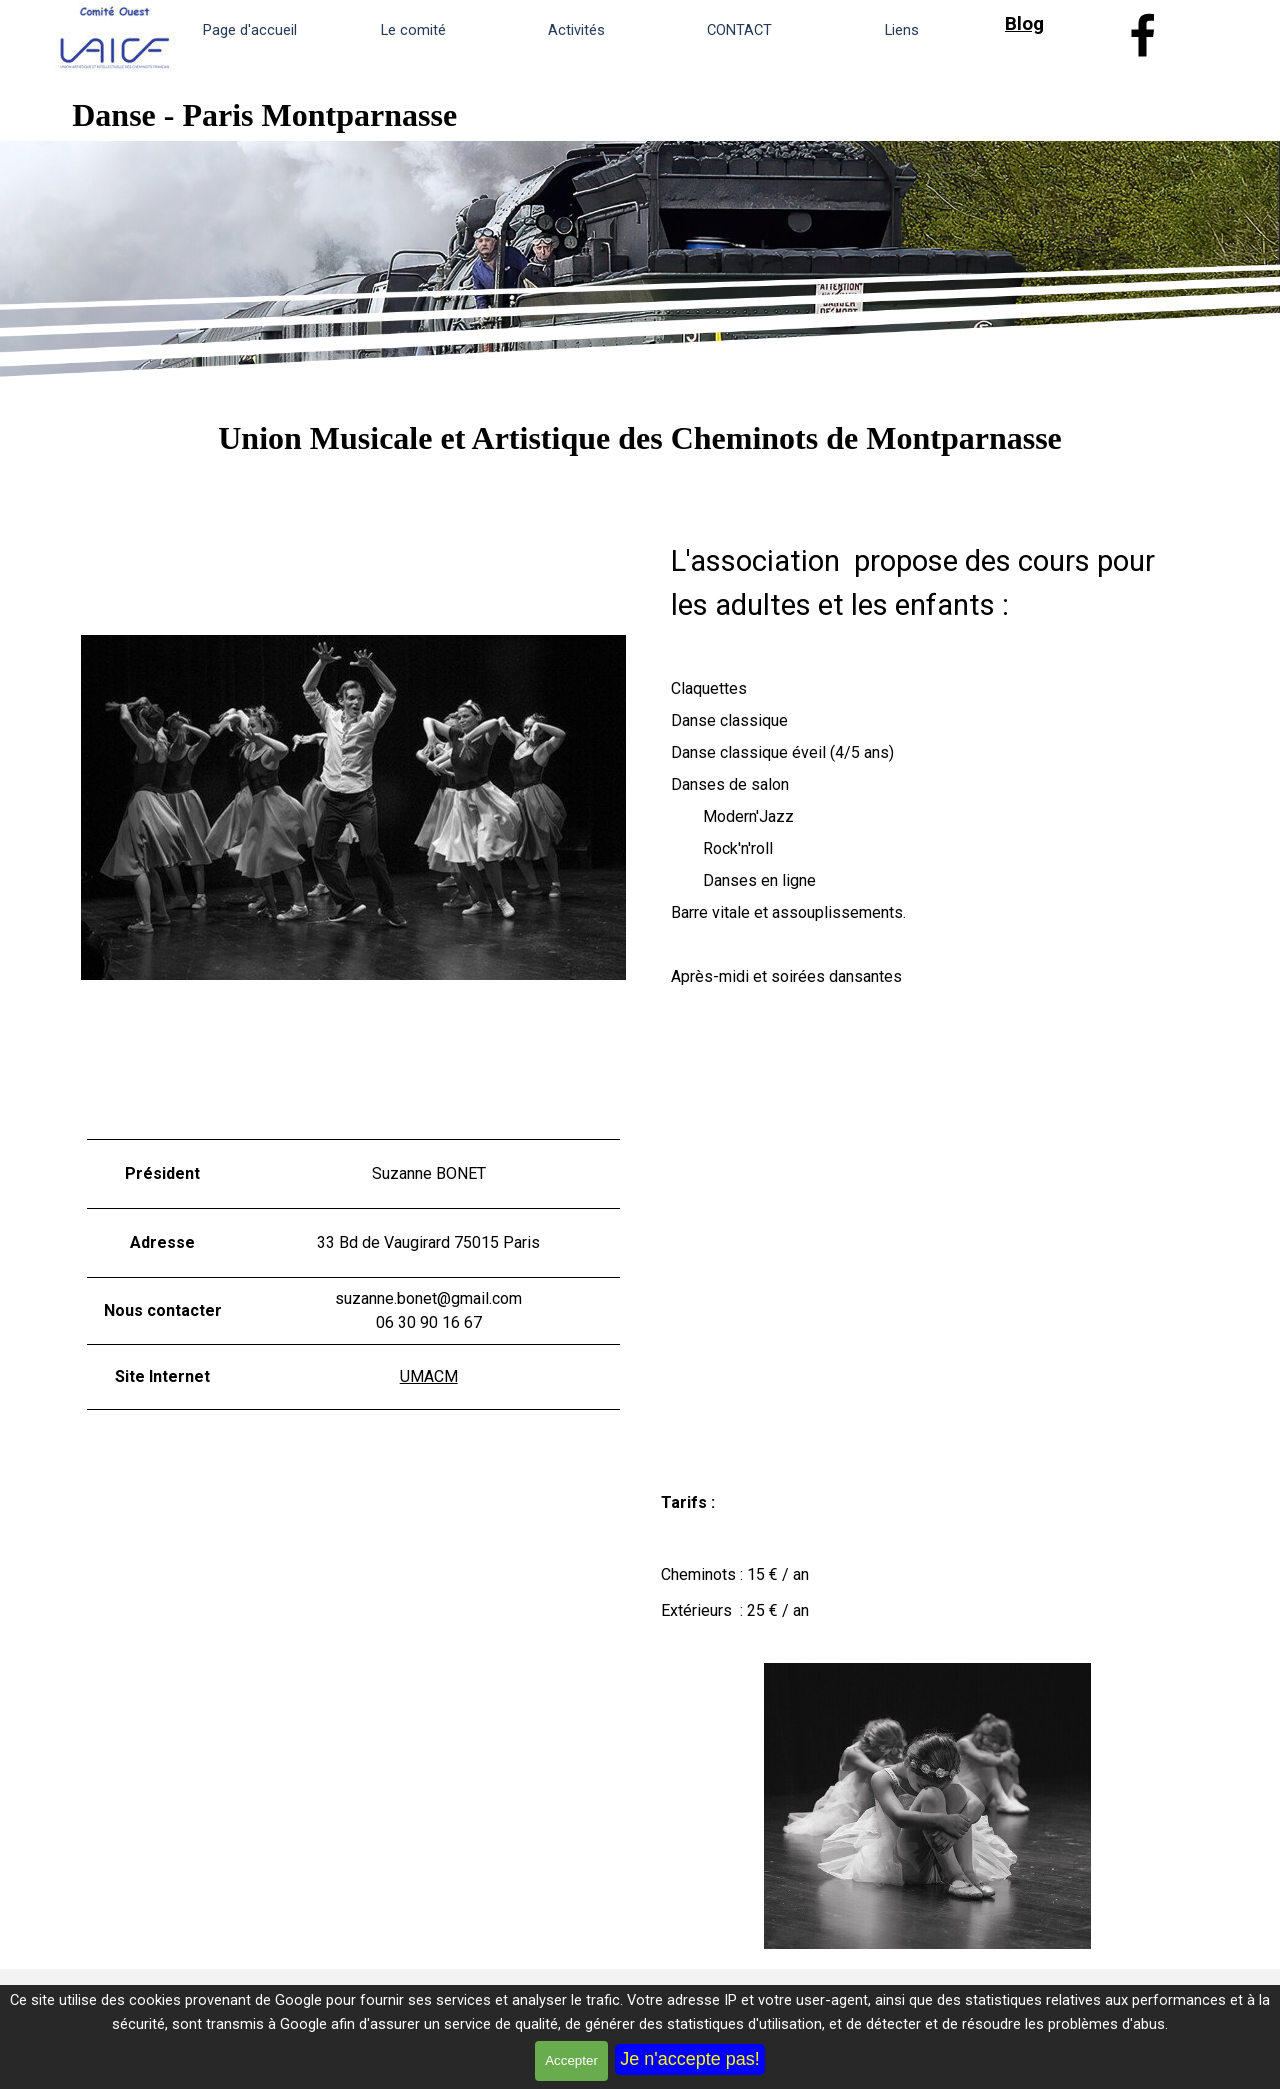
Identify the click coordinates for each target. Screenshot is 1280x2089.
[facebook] (1143, 35)
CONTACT (739, 30)
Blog (1024, 24)
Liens (902, 30)
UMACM (429, 1376)
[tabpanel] (1055, 24)
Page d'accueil (250, 30)
